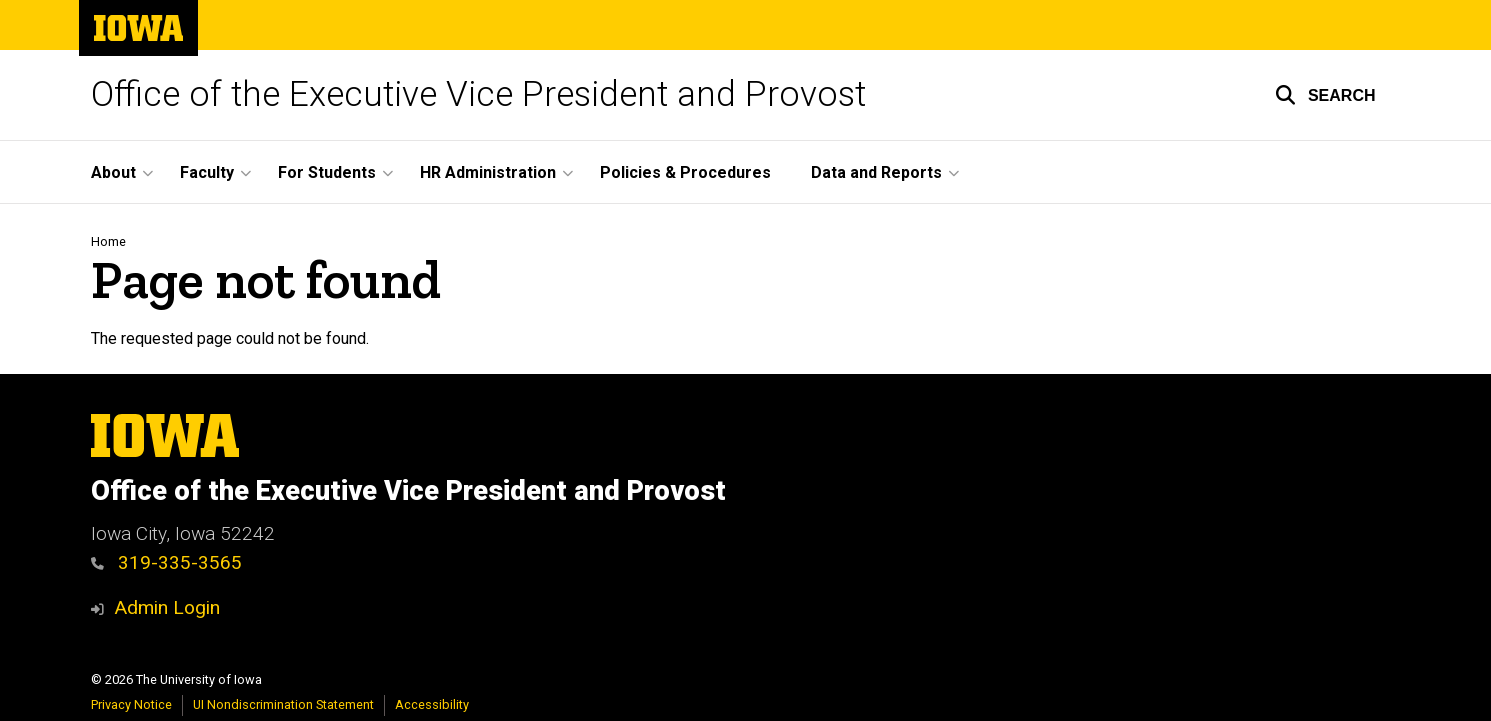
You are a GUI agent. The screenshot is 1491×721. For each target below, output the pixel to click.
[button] (1325, 95)
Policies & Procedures (685, 172)
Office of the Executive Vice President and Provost (478, 94)
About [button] (113, 172)
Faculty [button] (207, 172)
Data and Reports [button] (876, 172)
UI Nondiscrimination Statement (283, 704)
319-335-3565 (167, 562)
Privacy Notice (131, 704)
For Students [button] (327, 172)
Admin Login (167, 607)
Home (108, 241)
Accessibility (432, 704)
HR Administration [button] (488, 172)
